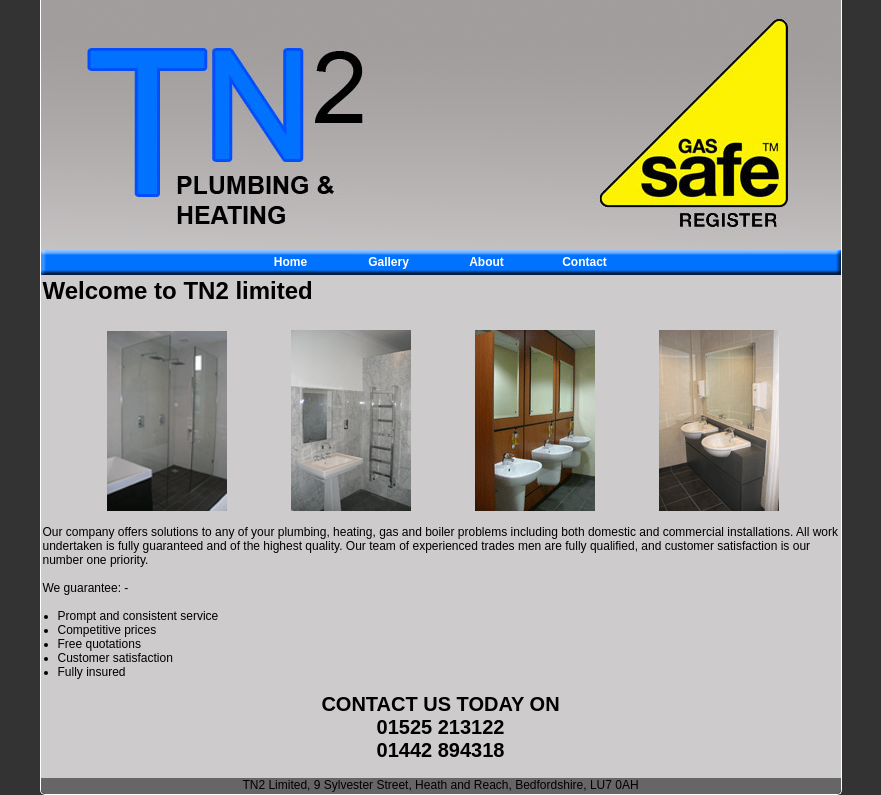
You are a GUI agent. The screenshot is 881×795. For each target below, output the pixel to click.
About (486, 262)
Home (290, 262)
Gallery (388, 262)
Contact (584, 262)
